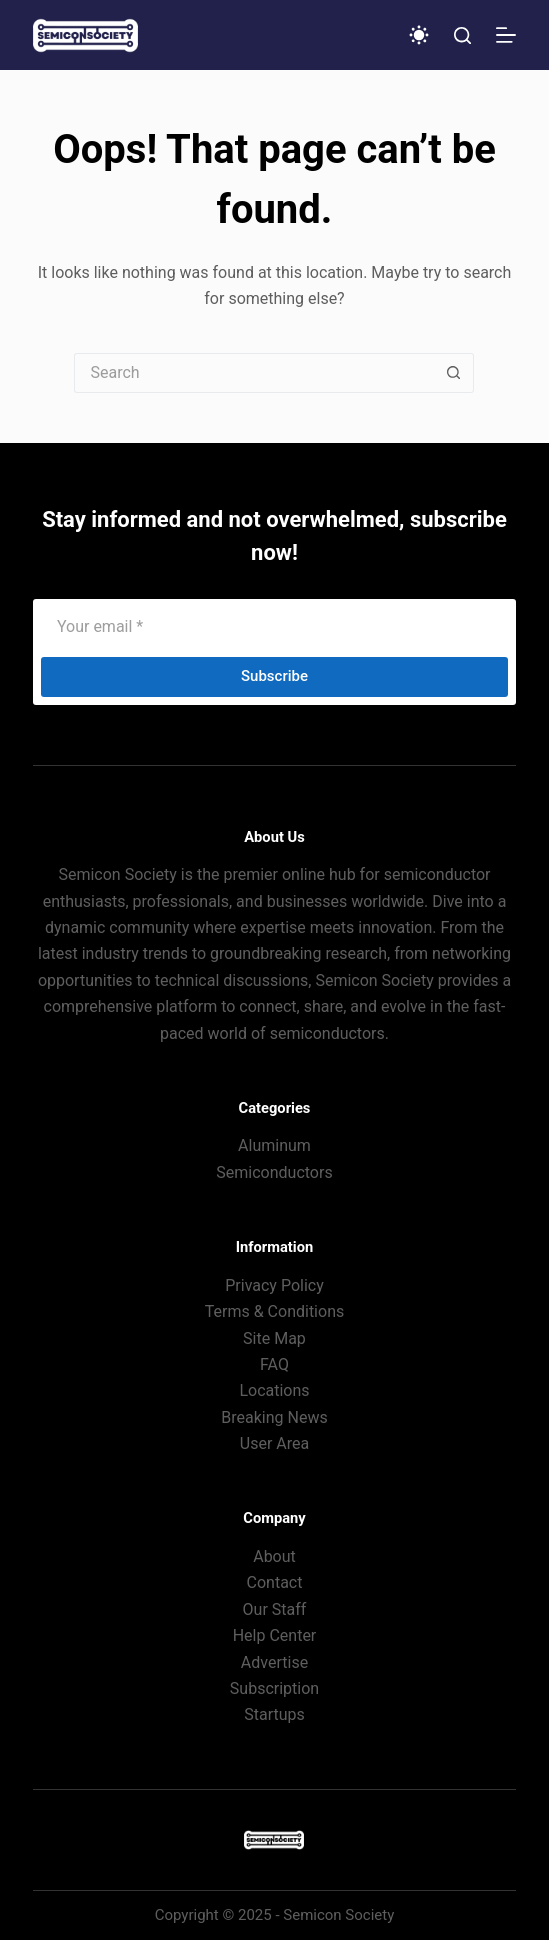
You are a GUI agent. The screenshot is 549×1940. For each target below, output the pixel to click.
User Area (274, 1443)
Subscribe (274, 676)
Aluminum (274, 1145)
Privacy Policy (274, 1285)
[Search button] (454, 373)
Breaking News (274, 1417)
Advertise (274, 1662)
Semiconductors (274, 1172)
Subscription (274, 1688)
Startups (274, 1714)
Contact (275, 1582)
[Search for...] (254, 373)
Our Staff (275, 1609)
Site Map (274, 1338)
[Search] (462, 35)
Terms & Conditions (275, 1311)
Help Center (275, 1635)
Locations (274, 1390)
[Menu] (506, 35)
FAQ (274, 1364)
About (274, 1556)
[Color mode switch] (419, 35)
